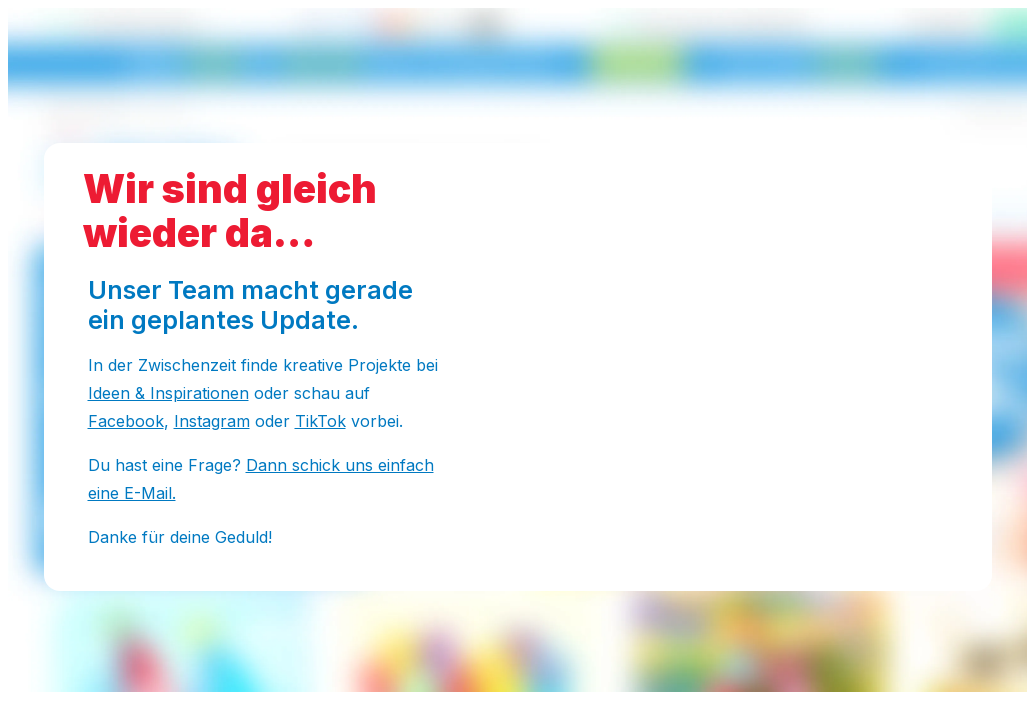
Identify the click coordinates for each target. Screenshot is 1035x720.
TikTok (320, 421)
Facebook (126, 421)
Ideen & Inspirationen (168, 393)
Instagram (212, 421)
